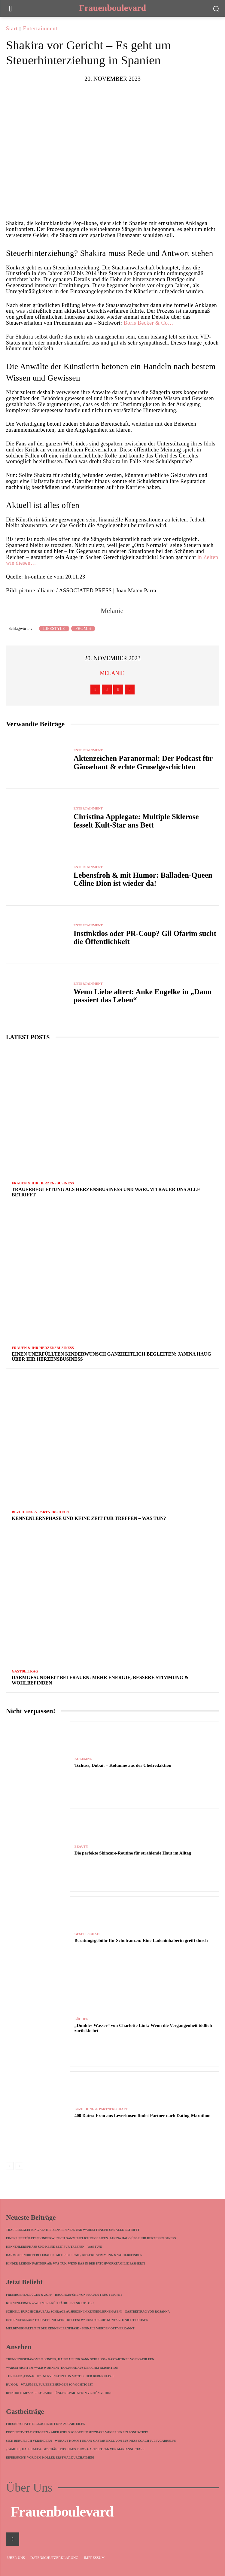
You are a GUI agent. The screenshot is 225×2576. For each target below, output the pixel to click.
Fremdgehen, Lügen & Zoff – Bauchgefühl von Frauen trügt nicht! (64, 2294)
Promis (83, 628)
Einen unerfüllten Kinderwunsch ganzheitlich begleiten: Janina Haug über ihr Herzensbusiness (91, 2238)
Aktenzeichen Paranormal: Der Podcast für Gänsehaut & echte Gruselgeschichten (143, 762)
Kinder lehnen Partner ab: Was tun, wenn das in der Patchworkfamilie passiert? (75, 2263)
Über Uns (29, 2488)
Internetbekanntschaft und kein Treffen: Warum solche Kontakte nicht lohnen (77, 2320)
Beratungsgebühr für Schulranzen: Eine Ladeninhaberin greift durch (141, 1940)
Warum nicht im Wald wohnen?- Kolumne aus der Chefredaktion (62, 2367)
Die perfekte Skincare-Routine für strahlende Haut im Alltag (132, 1853)
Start (12, 29)
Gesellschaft (87, 1934)
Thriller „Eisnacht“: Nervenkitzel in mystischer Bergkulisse (60, 2376)
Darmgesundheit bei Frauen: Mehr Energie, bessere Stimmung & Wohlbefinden (74, 2255)
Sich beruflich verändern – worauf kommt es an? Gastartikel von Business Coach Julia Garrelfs (91, 2440)
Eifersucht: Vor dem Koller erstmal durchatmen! (50, 2457)
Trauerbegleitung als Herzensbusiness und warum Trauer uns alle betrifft (73, 2229)
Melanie (112, 611)
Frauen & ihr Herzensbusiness (43, 1183)
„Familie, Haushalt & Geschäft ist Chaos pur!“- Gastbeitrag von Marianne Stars (75, 2449)
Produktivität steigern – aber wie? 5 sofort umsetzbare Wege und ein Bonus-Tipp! (77, 2432)
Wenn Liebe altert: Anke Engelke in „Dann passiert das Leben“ (143, 996)
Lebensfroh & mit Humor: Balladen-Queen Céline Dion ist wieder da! (143, 879)
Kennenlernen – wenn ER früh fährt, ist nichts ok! (50, 2303)
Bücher (81, 2019)
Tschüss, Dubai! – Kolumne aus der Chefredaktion (123, 1765)
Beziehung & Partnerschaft (41, 1512)
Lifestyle (54, 628)
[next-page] (19, 2166)
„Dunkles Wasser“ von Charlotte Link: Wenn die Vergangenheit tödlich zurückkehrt (143, 2028)
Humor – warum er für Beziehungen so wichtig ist (49, 2384)
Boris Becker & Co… (148, 323)
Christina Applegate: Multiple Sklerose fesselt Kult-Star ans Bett (136, 821)
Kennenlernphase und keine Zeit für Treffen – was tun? (89, 1518)
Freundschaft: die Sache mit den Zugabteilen (45, 2424)
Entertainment (40, 29)
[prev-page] (10, 2166)
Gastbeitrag (25, 1671)
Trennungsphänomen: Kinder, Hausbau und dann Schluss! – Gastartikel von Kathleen (80, 2359)
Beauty (81, 1846)
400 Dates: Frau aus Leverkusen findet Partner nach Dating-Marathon (142, 2115)
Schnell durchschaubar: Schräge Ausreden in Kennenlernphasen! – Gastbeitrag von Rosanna (88, 2311)
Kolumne (83, 1758)
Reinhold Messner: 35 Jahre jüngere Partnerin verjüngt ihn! (58, 2393)
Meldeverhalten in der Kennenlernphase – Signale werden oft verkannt (70, 2328)
